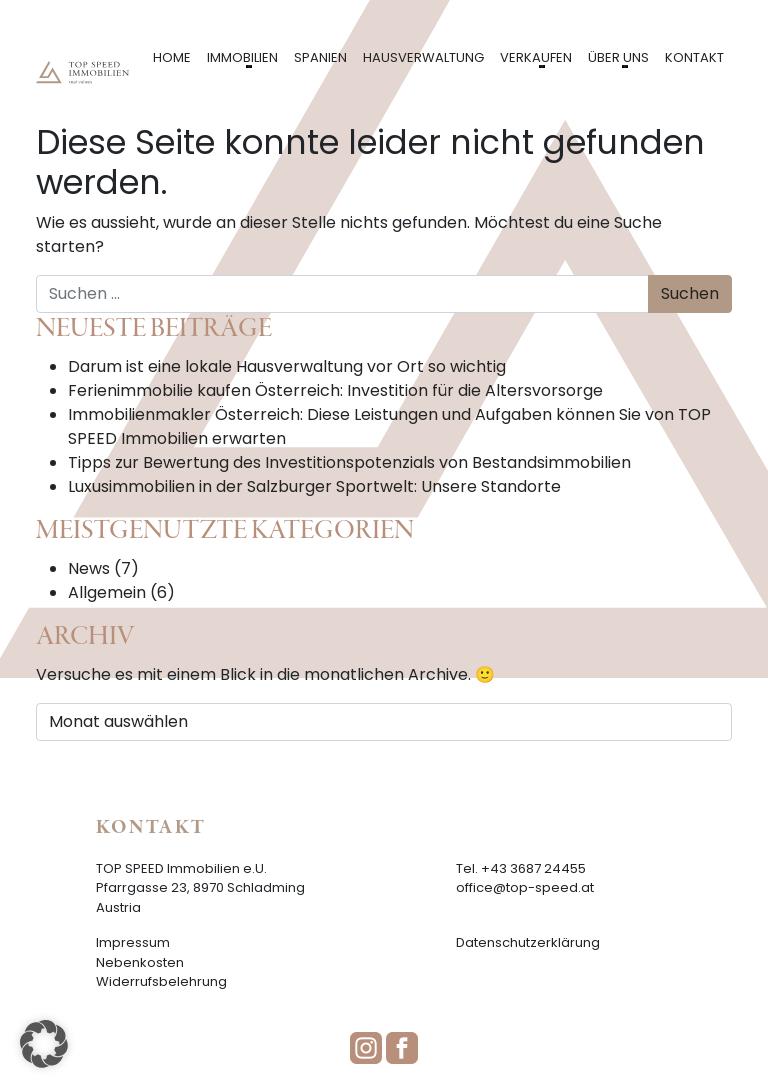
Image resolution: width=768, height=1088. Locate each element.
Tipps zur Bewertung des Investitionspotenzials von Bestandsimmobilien (349, 462)
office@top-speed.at (525, 887)
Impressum (133, 942)
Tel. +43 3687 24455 (521, 868)
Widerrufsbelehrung (161, 981)
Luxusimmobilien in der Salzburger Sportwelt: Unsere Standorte (314, 486)
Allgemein (107, 592)
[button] (44, 1044)
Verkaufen (536, 57)
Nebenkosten (140, 962)
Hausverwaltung (423, 57)
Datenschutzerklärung (528, 942)
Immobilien (242, 57)
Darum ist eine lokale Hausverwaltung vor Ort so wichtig (287, 366)
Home (172, 57)
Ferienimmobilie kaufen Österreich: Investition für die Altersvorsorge (335, 390)
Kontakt (694, 57)
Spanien (320, 57)
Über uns (618, 57)
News (89, 568)
